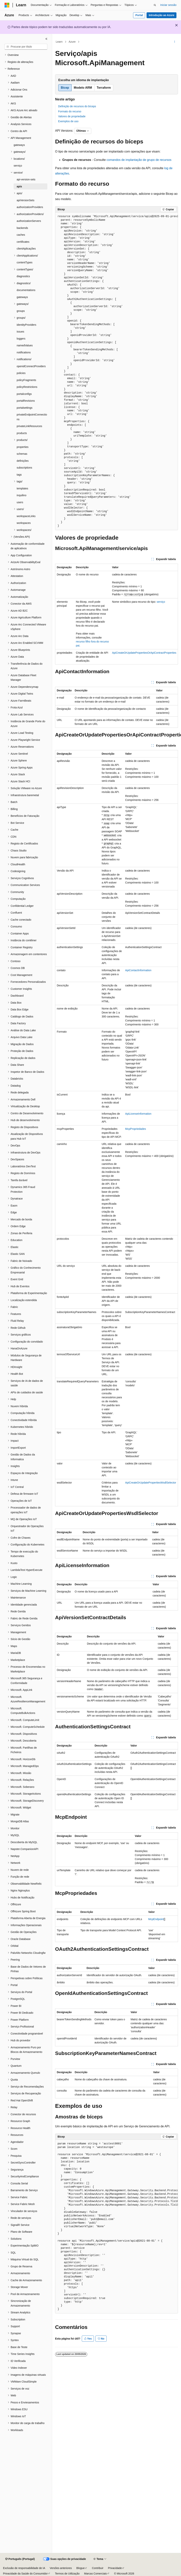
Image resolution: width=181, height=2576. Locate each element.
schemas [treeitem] (22, 453)
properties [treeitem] (22, 446)
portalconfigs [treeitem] (24, 393)
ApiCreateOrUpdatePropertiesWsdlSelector (150, 1482)
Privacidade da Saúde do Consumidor (25, 2573)
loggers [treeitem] (21, 338)
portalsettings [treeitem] (24, 407)
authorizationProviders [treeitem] (30, 207)
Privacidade (115, 2568)
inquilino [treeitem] (21, 495)
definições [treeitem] (23, 460)
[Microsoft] (7, 5)
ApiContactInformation (138, 970)
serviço (161, 601)
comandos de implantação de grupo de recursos (139, 159)
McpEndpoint (156, 1919)
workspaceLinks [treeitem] (26, 516)
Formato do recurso (69, 111)
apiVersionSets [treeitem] (25, 200)
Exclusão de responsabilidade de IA (24, 2568)
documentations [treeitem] (26, 290)
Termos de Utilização (67, 2573)
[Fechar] (46, 38)
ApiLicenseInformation (138, 1113)
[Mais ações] (174, 42)
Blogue (80, 2568)
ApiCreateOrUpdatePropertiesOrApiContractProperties (144, 652)
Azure (72, 41)
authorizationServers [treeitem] (29, 220)
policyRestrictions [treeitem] (27, 386)
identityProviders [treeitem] (26, 324)
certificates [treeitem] (23, 241)
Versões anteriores (61, 2568)
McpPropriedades (135, 1128)
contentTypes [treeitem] (24, 262)
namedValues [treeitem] (25, 345)
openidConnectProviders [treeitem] (31, 366)
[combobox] (26, 47)
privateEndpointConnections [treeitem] (32, 417)
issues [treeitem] (20, 331)
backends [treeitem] (22, 227)
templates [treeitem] (22, 488)
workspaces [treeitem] (24, 522)
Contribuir (97, 2568)
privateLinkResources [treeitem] (29, 426)
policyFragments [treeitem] (26, 380)
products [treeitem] (22, 433)
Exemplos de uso (68, 121)
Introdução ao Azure (161, 15)
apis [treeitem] (19, 186)
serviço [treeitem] (18, 165)
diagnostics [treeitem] (23, 276)
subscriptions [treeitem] (24, 467)
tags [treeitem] (19, 474)
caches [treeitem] (21, 234)
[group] (116, 371)
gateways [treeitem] (19, 144)
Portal (139, 15)
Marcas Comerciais (95, 2573)
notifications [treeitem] (24, 352)
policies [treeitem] (21, 373)
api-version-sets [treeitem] (26, 179)
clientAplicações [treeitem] (26, 248)
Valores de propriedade (72, 116)
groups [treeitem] (21, 310)
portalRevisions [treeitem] (26, 400)
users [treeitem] (20, 502)
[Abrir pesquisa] (155, 5)
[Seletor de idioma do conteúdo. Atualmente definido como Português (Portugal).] (20, 2559)
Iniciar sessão (168, 4)
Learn (59, 41)
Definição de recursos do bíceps (77, 106)
